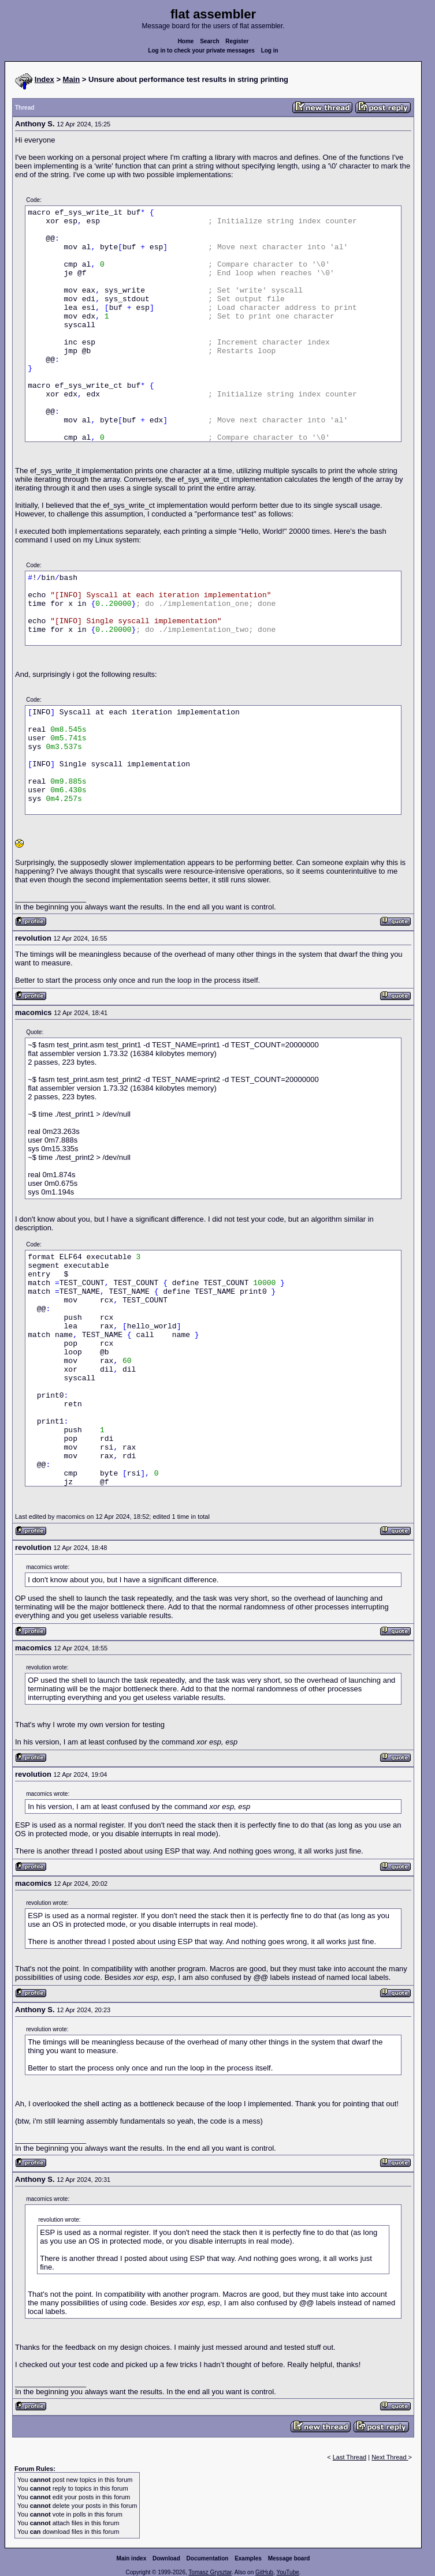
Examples (248, 2558)
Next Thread (389, 2457)
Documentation (208, 2558)
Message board (289, 2558)
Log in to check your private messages (201, 50)
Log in (269, 50)
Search (209, 41)
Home (186, 41)
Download (166, 2558)
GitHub (264, 2572)
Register (236, 41)
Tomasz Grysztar (209, 2572)
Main (71, 79)
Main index (132, 2558)
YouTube (287, 2572)
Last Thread (350, 2457)
